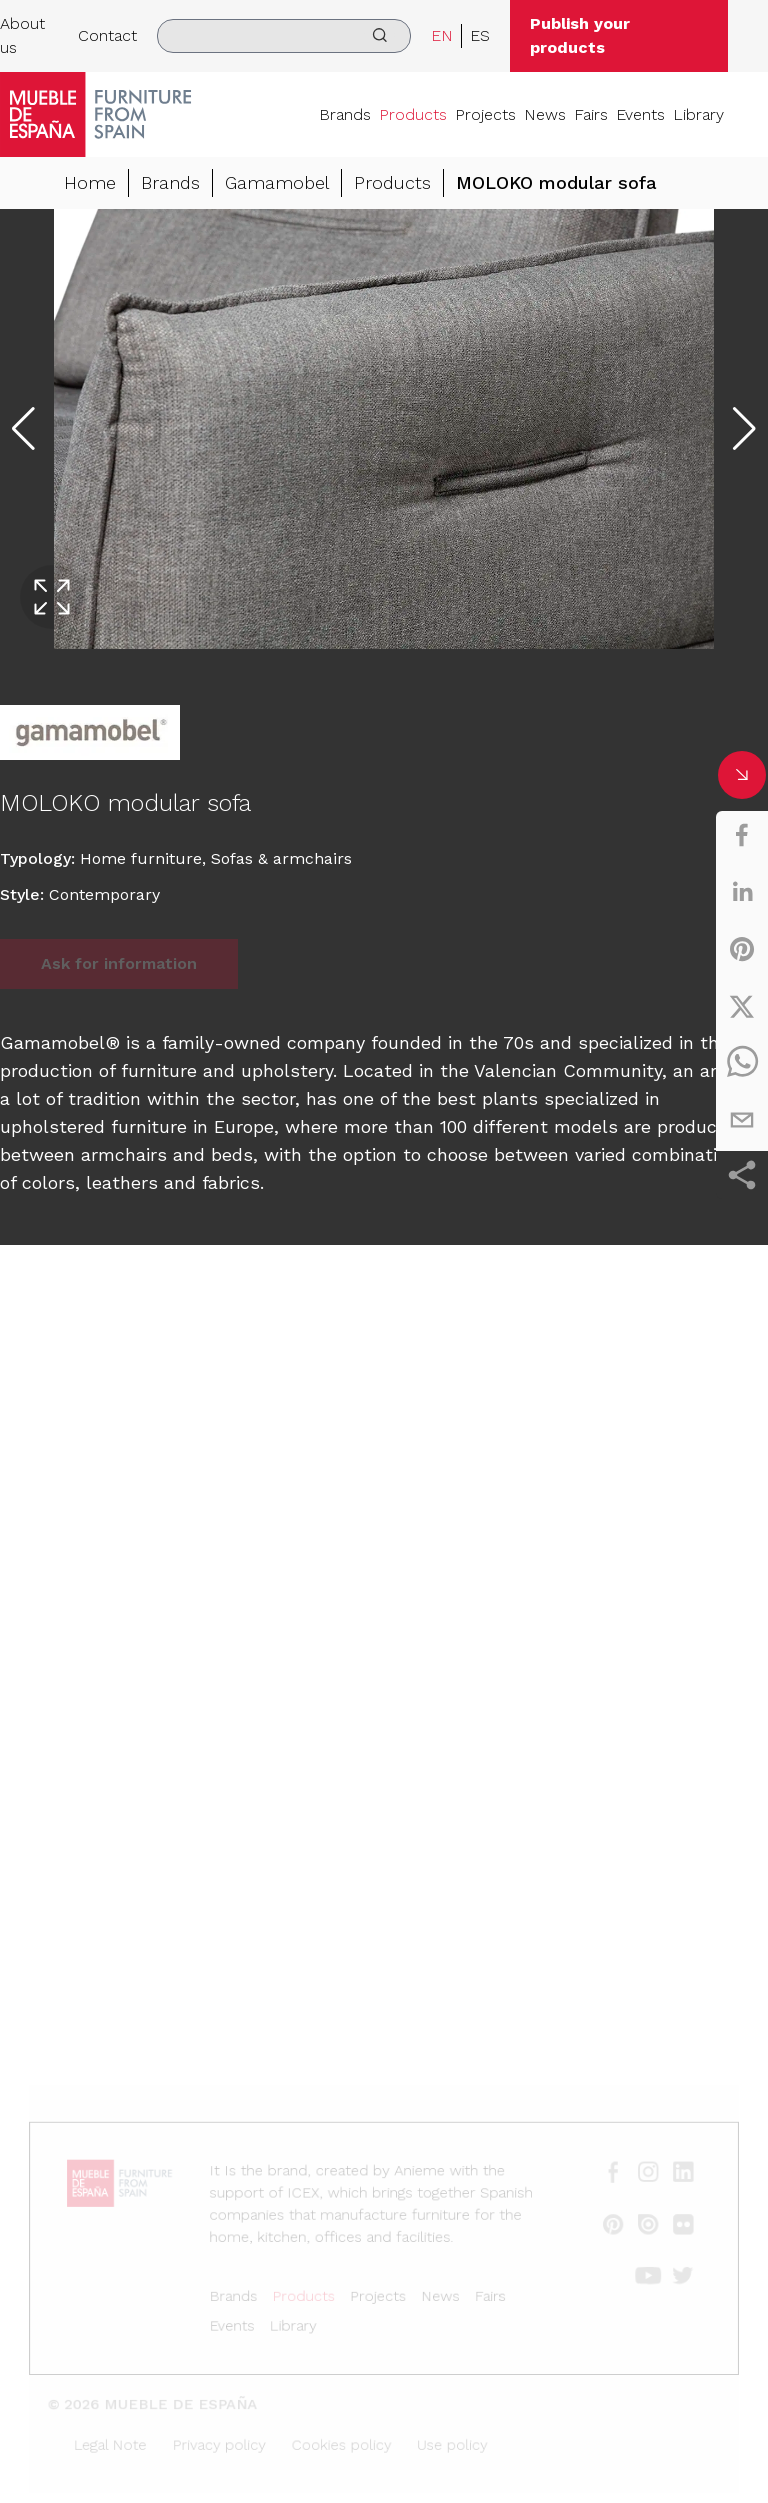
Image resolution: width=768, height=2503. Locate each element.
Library (698, 114)
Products (413, 114)
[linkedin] (742, 892)
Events (640, 114)
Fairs (591, 114)
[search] (283, 36)
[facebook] (742, 835)
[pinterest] (742, 949)
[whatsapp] (742, 1063)
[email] (742, 1120)
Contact (107, 35)
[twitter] (742, 1006)
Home (90, 182)
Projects (485, 114)
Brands (345, 114)
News (545, 114)
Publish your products (580, 35)
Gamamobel (277, 182)
